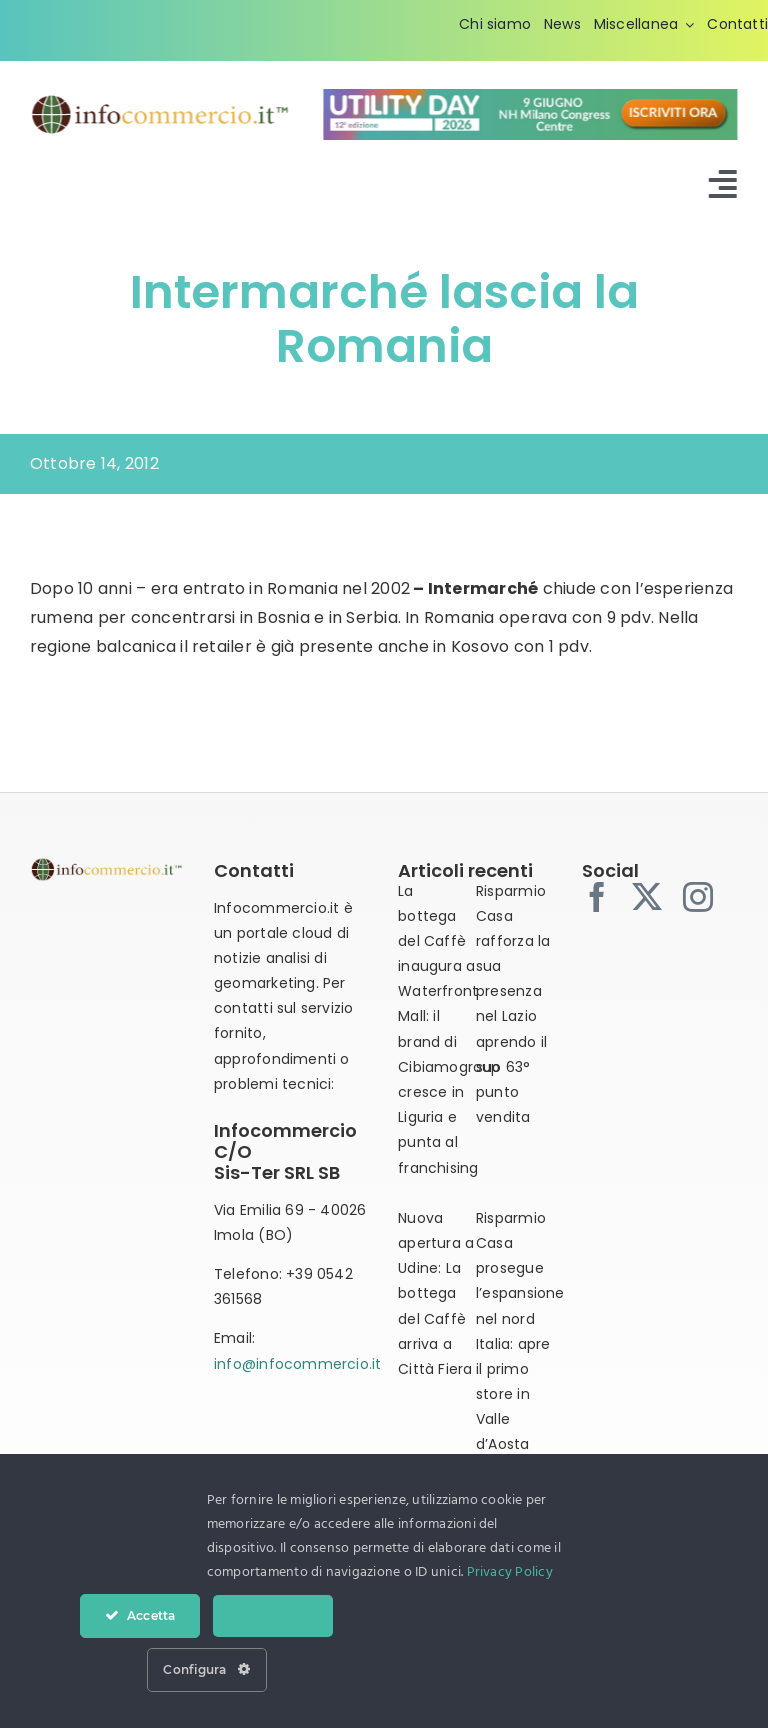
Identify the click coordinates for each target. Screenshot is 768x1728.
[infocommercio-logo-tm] (160, 100)
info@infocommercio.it (297, 1364)
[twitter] (647, 897)
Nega (273, 1616)
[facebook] (597, 897)
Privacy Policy (510, 1572)
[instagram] (698, 897)
